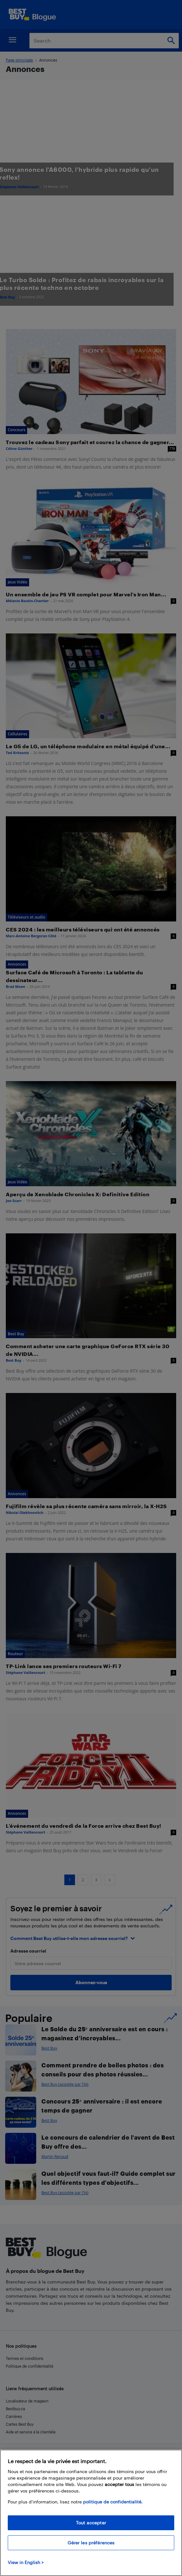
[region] (91, 2513)
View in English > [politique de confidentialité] (26, 2562)
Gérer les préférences (91, 2542)
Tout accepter (91, 2522)
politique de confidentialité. (113, 2501)
